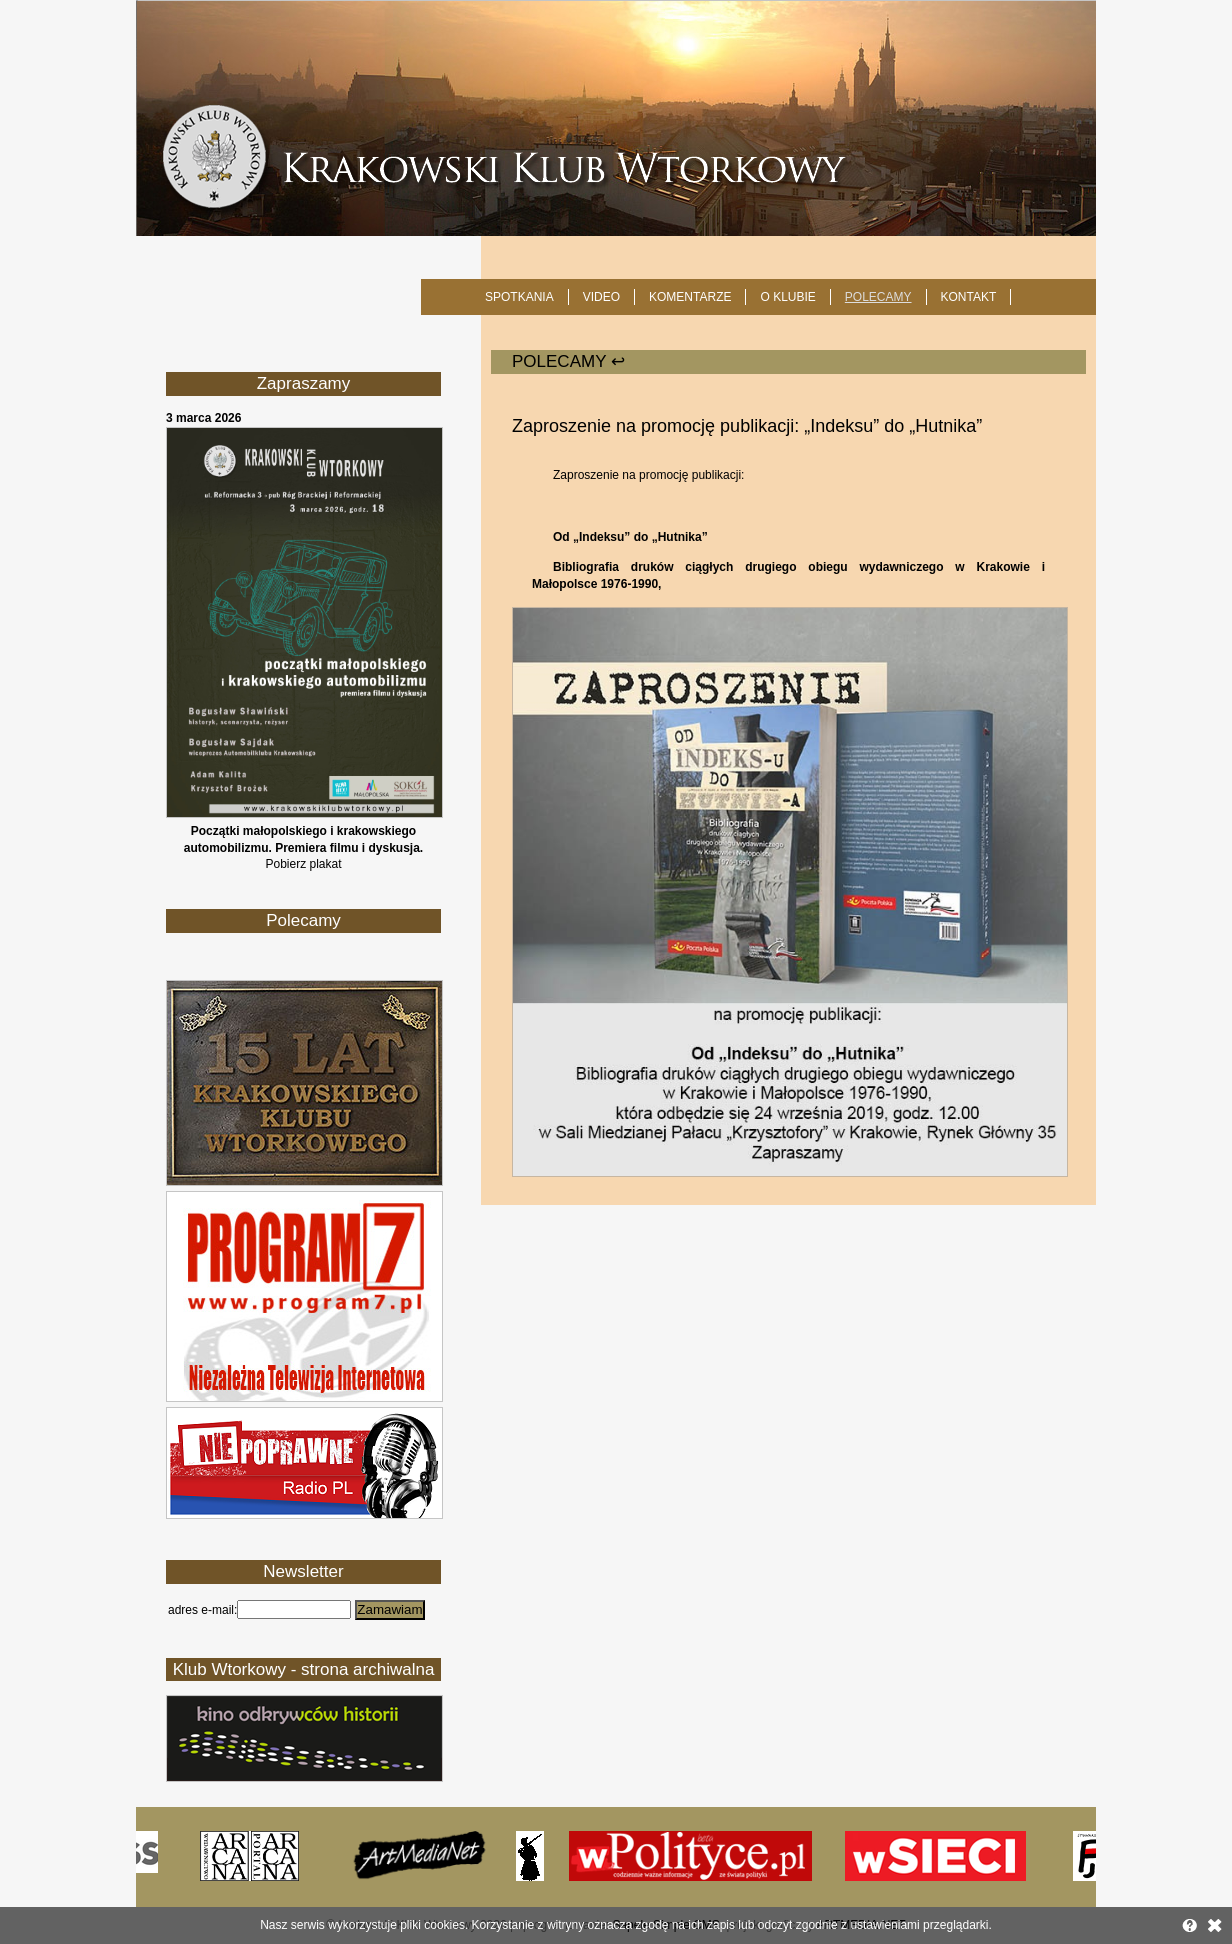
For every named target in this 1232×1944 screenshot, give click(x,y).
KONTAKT (969, 297)
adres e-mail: (202, 1610)
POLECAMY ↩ (568, 361)
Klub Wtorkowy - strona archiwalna (304, 1669)
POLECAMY (878, 297)
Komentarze (690, 297)
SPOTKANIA (519, 297)
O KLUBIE (787, 297)
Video (601, 297)
